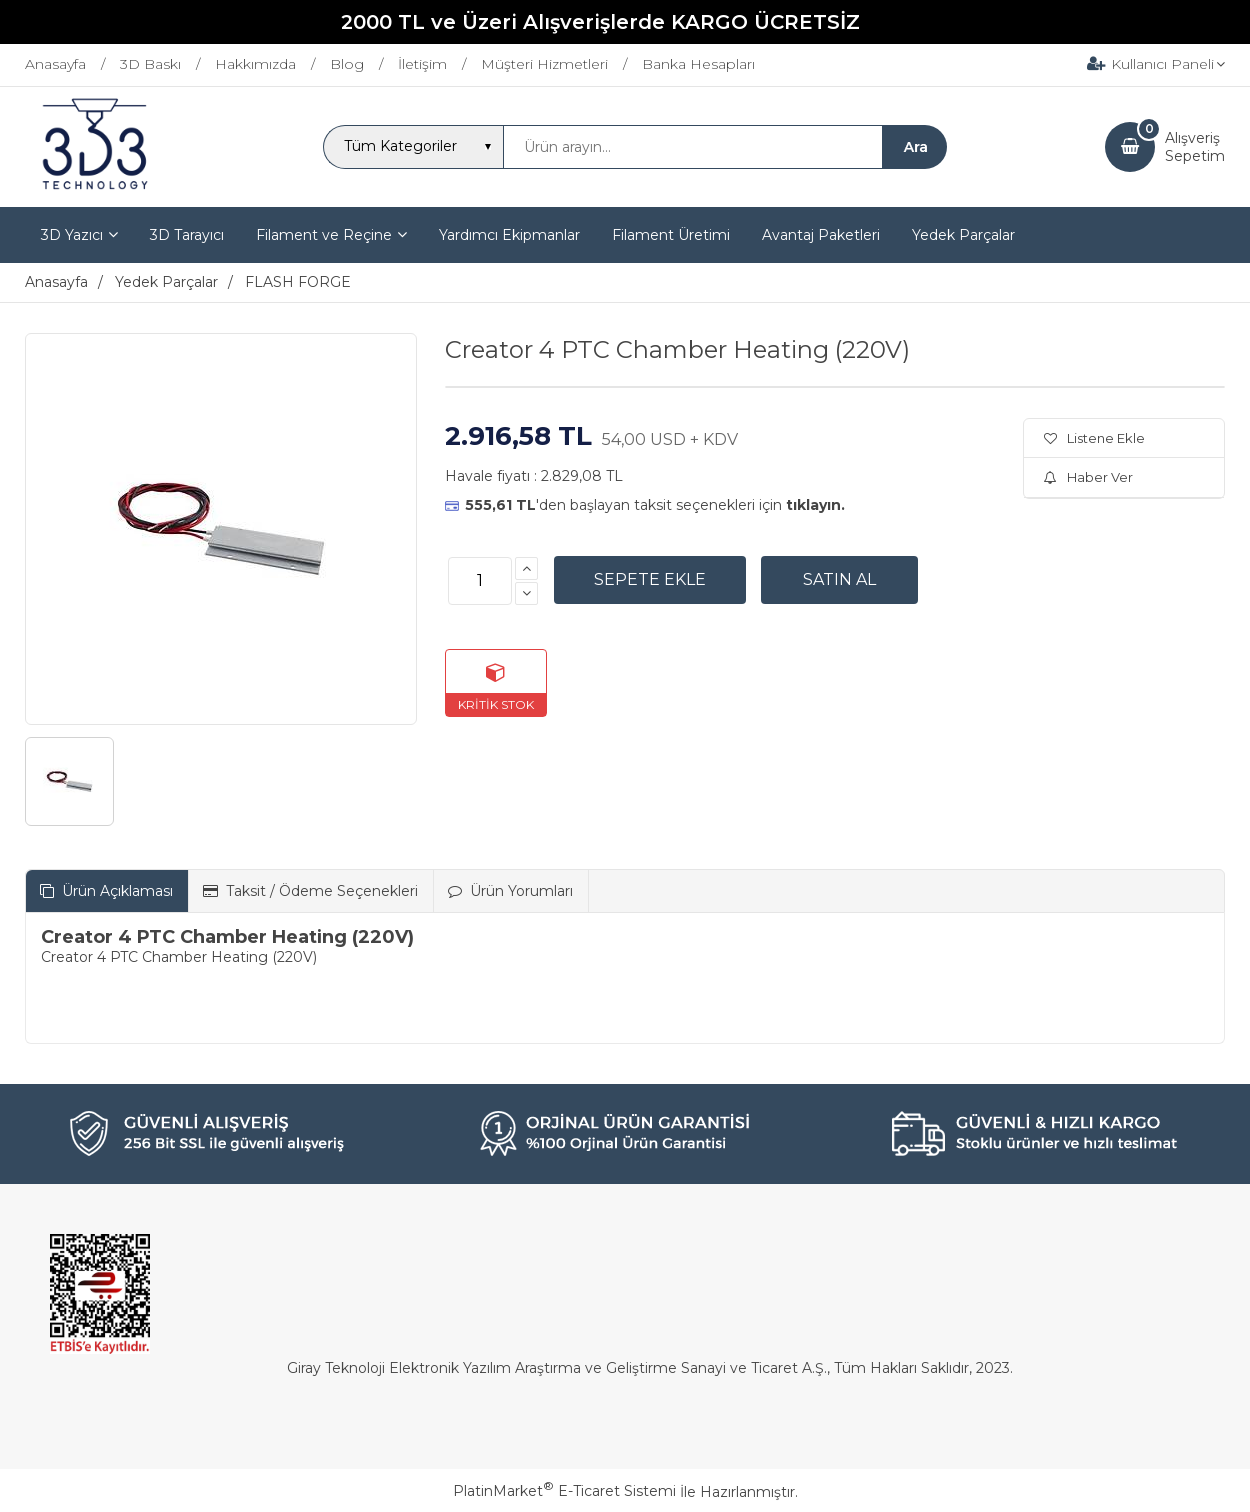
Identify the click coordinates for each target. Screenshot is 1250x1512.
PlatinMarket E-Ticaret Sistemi (564, 1491)
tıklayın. (815, 505)
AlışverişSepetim (1195, 147)
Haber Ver (1088, 477)
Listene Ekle (1094, 438)
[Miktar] (480, 581)
